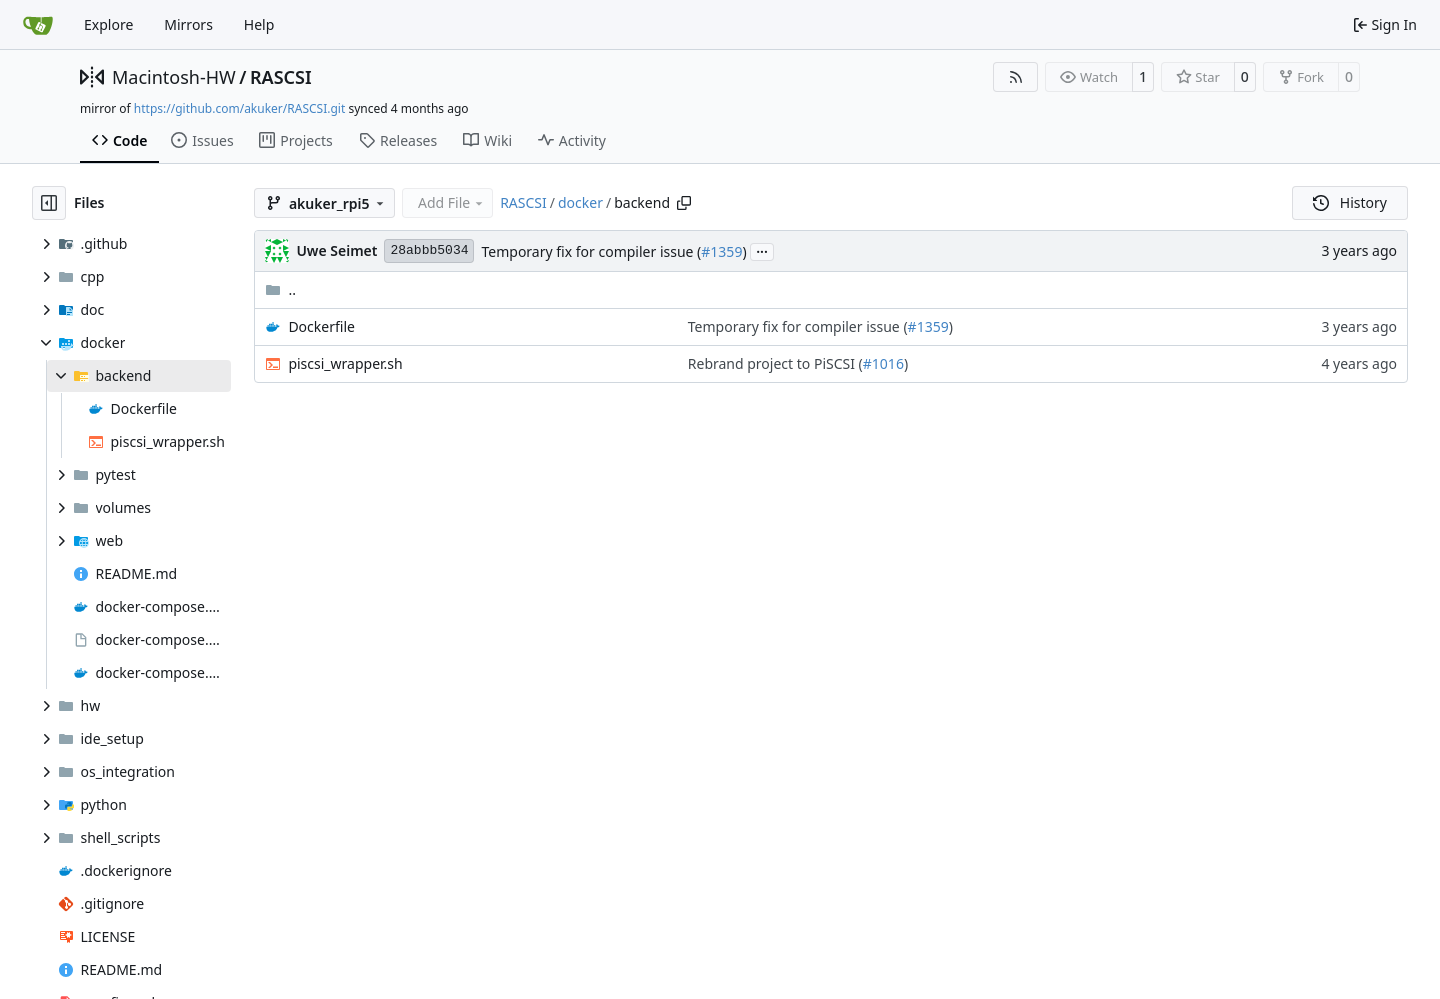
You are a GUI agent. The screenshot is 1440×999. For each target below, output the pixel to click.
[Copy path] (684, 203)
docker (580, 202)
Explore (108, 24)
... (762, 250)
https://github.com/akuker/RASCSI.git (239, 108)
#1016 (883, 363)
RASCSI (281, 77)
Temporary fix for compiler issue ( (591, 251)
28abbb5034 (429, 250)
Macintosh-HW (174, 77)
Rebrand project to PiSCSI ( (775, 363)
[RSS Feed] (1016, 77)
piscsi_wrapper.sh (345, 363)
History (1350, 202)
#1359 (721, 251)
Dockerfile (321, 326)
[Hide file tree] (49, 203)
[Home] (38, 25)
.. (280, 289)
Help (259, 24)
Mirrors (188, 24)
